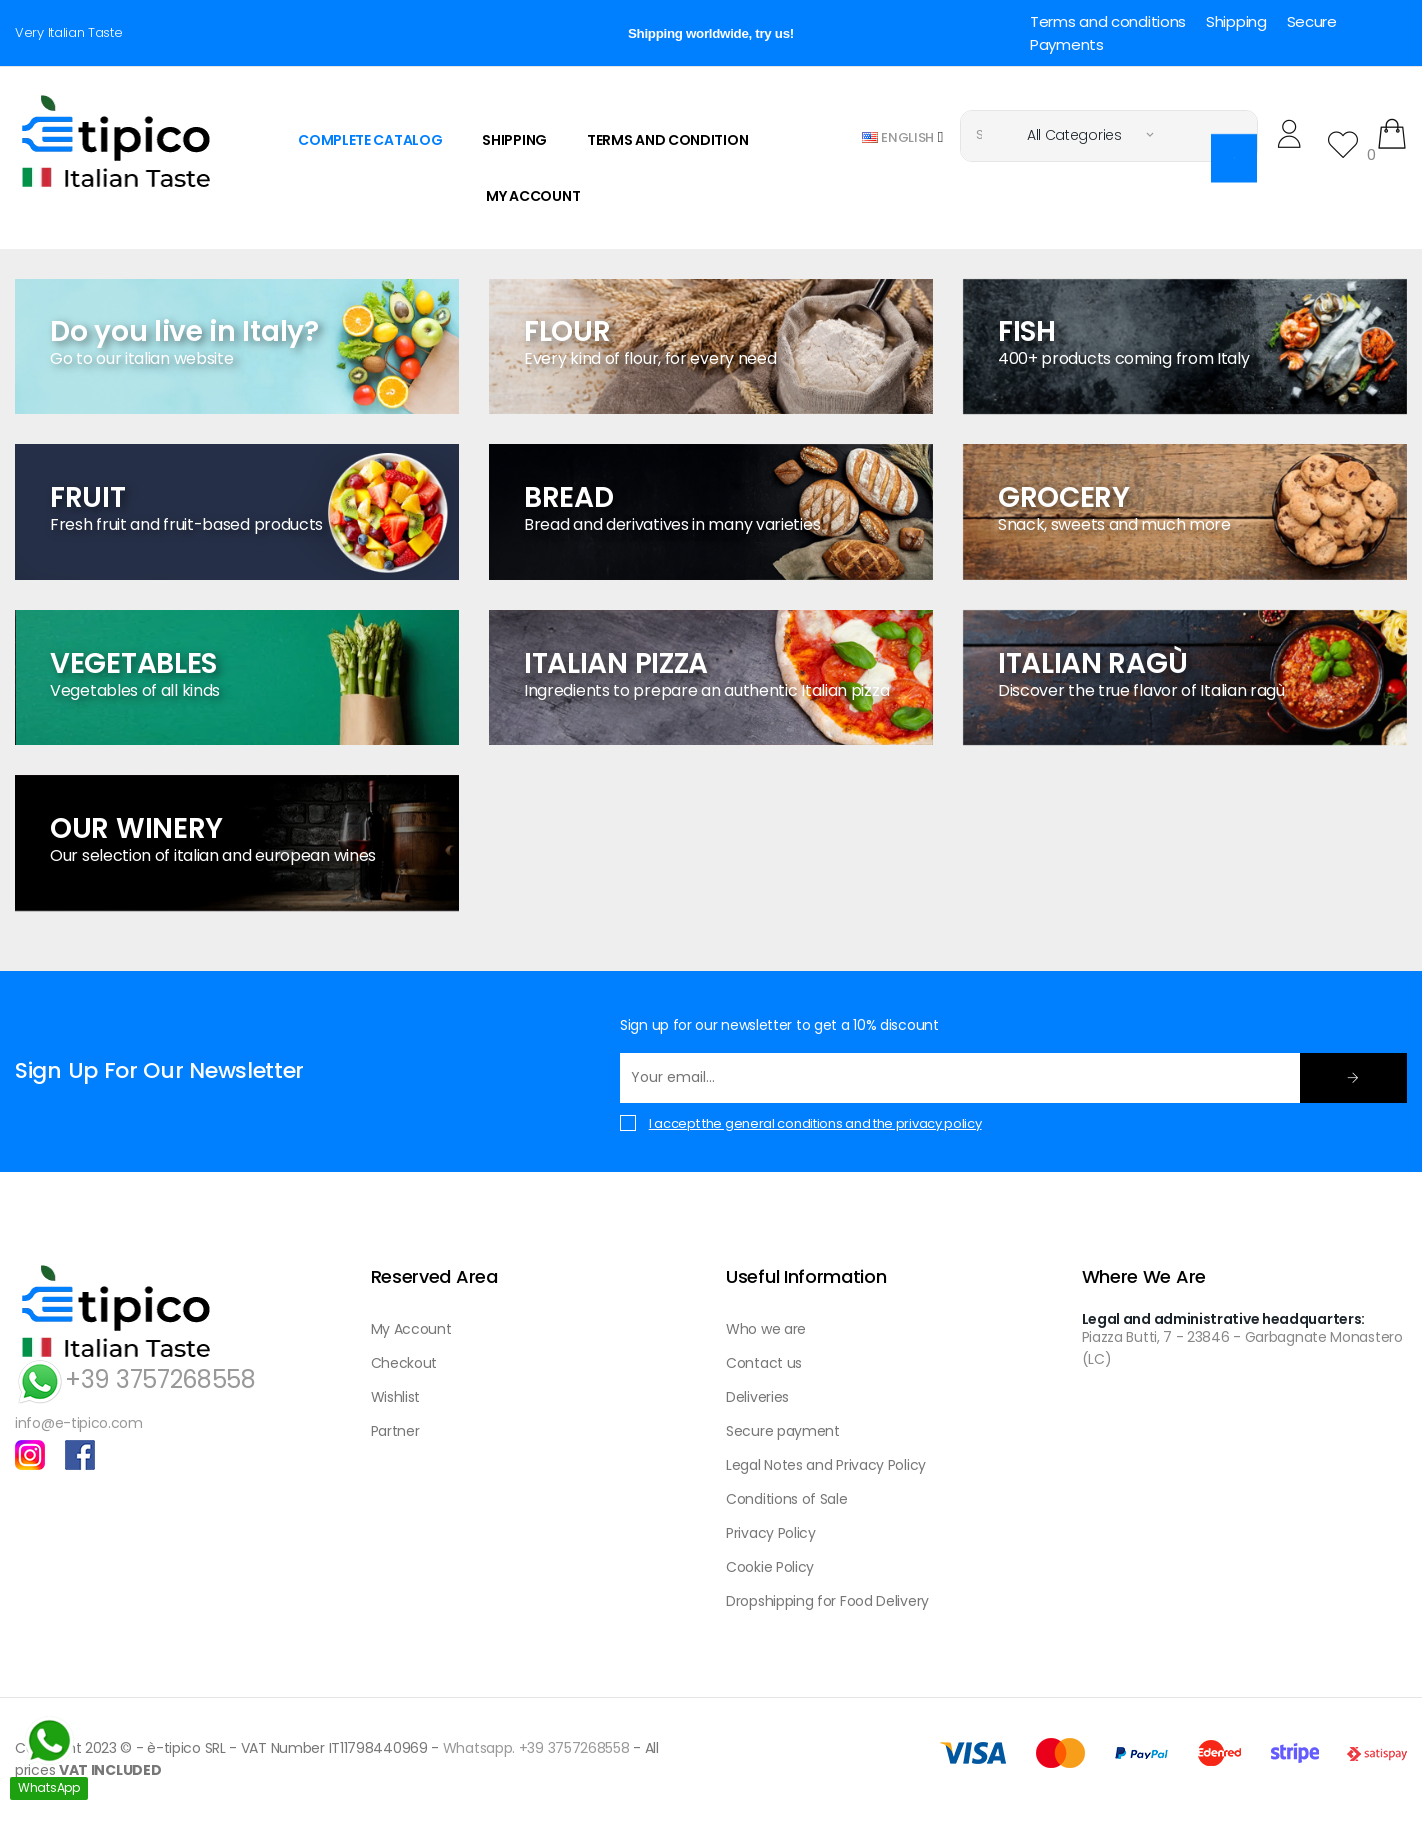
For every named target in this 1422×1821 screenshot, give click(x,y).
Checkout (404, 1363)
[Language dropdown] (903, 136)
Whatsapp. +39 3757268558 (536, 1748)
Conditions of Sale (787, 1499)
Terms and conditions (1108, 21)
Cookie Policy (770, 1567)
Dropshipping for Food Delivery (827, 1601)
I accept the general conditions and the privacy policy (815, 1123)
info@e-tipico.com (79, 1423)
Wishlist (396, 1397)
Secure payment (783, 1431)
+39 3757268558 (135, 1379)
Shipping (1236, 21)
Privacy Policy (771, 1533)
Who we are (766, 1329)
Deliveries (757, 1397)
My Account (411, 1329)
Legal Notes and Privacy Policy (826, 1465)
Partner (395, 1431)
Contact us (764, 1363)
